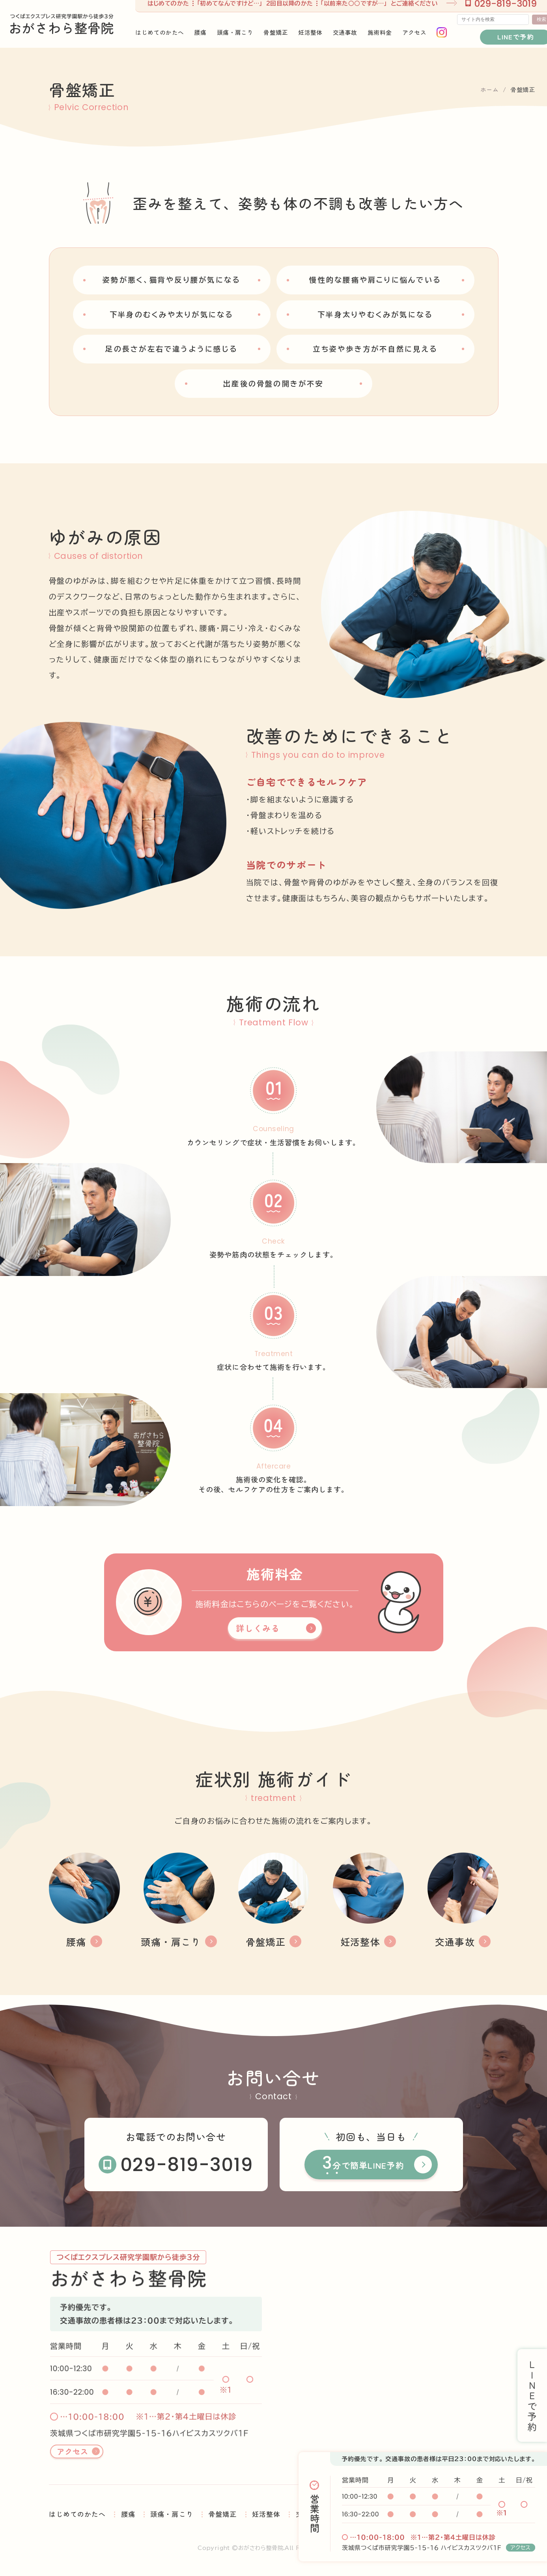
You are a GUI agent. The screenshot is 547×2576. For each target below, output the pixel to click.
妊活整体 (266, 2514)
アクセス (520, 2547)
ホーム (489, 89)
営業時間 (314, 2513)
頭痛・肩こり (171, 2514)
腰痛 (128, 2514)
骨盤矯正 (222, 2514)
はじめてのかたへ (77, 2514)
